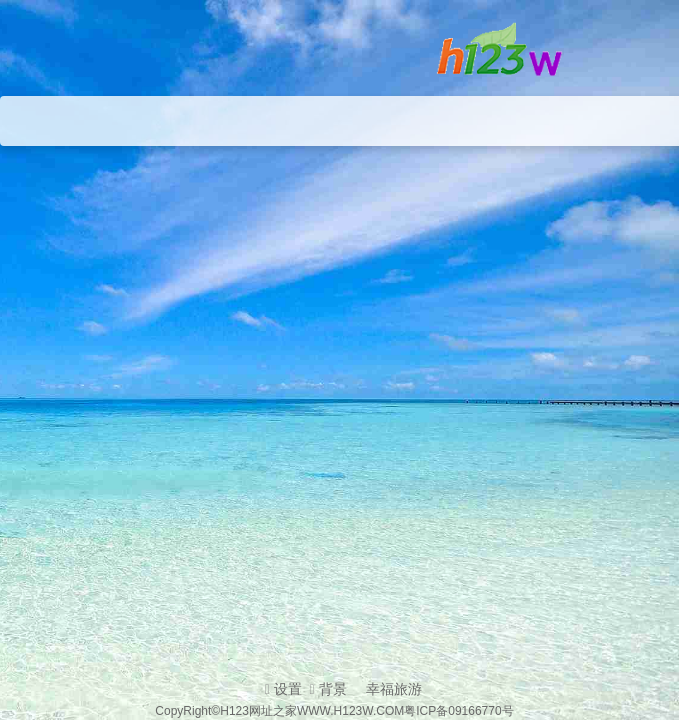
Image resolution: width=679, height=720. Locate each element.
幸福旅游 (394, 689)
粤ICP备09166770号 (458, 711)
